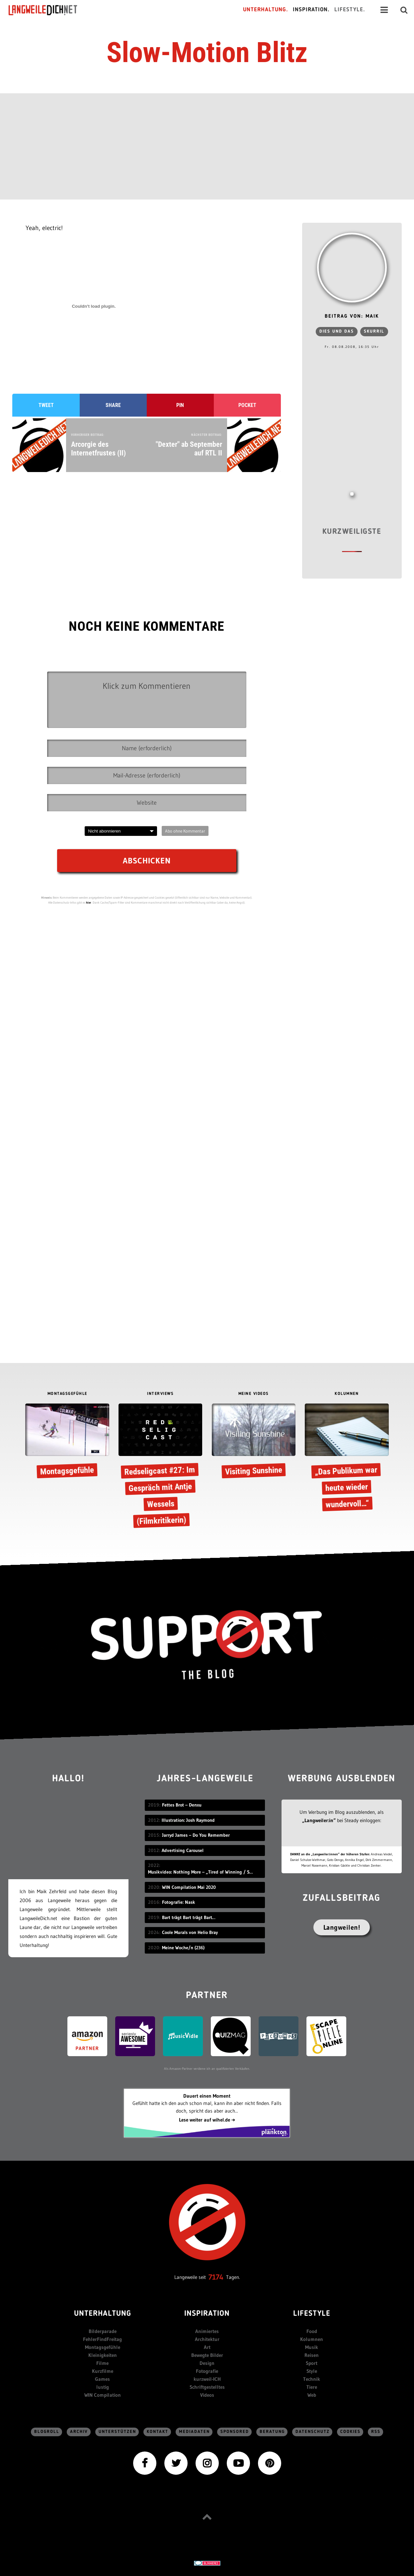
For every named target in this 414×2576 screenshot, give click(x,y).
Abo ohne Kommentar (185, 831)
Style (311, 2371)
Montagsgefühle (102, 2347)
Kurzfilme (102, 2371)
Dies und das (336, 331)
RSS (375, 2432)
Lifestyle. (349, 10)
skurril (374, 331)
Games (102, 2379)
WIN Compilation (102, 2395)
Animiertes (207, 2331)
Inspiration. (311, 10)
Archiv (79, 2432)
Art (207, 2347)
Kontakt (157, 2432)
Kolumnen (311, 2339)
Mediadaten (194, 2432)
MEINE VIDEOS (253, 1394)
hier (88, 902)
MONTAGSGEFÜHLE (67, 1394)
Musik (311, 2347)
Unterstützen (117, 2432)
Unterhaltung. (265, 10)
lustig (102, 2387)
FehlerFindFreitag (102, 2339)
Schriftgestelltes (207, 2387)
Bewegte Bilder (207, 2355)
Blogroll (46, 2432)
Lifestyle (311, 2314)
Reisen (311, 2355)
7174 (215, 2277)
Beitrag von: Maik (352, 316)
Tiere (311, 2387)
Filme (102, 2363)
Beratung (272, 2432)
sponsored (234, 2432)
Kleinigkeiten (102, 2355)
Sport (311, 2363)
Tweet (46, 405)
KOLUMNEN (347, 1394)
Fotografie (207, 2371)
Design (207, 2363)
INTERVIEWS (160, 1394)
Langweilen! (341, 1927)
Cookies (350, 2432)
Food (311, 2331)
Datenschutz (312, 2432)
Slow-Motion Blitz (207, 52)
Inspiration (207, 2314)
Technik (311, 2379)
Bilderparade (103, 2331)
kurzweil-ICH (207, 2379)
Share (113, 405)
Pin (180, 405)
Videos (207, 2395)
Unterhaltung (102, 2314)
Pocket (247, 405)
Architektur (207, 2339)
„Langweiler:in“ (319, 1820)
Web (311, 2395)
